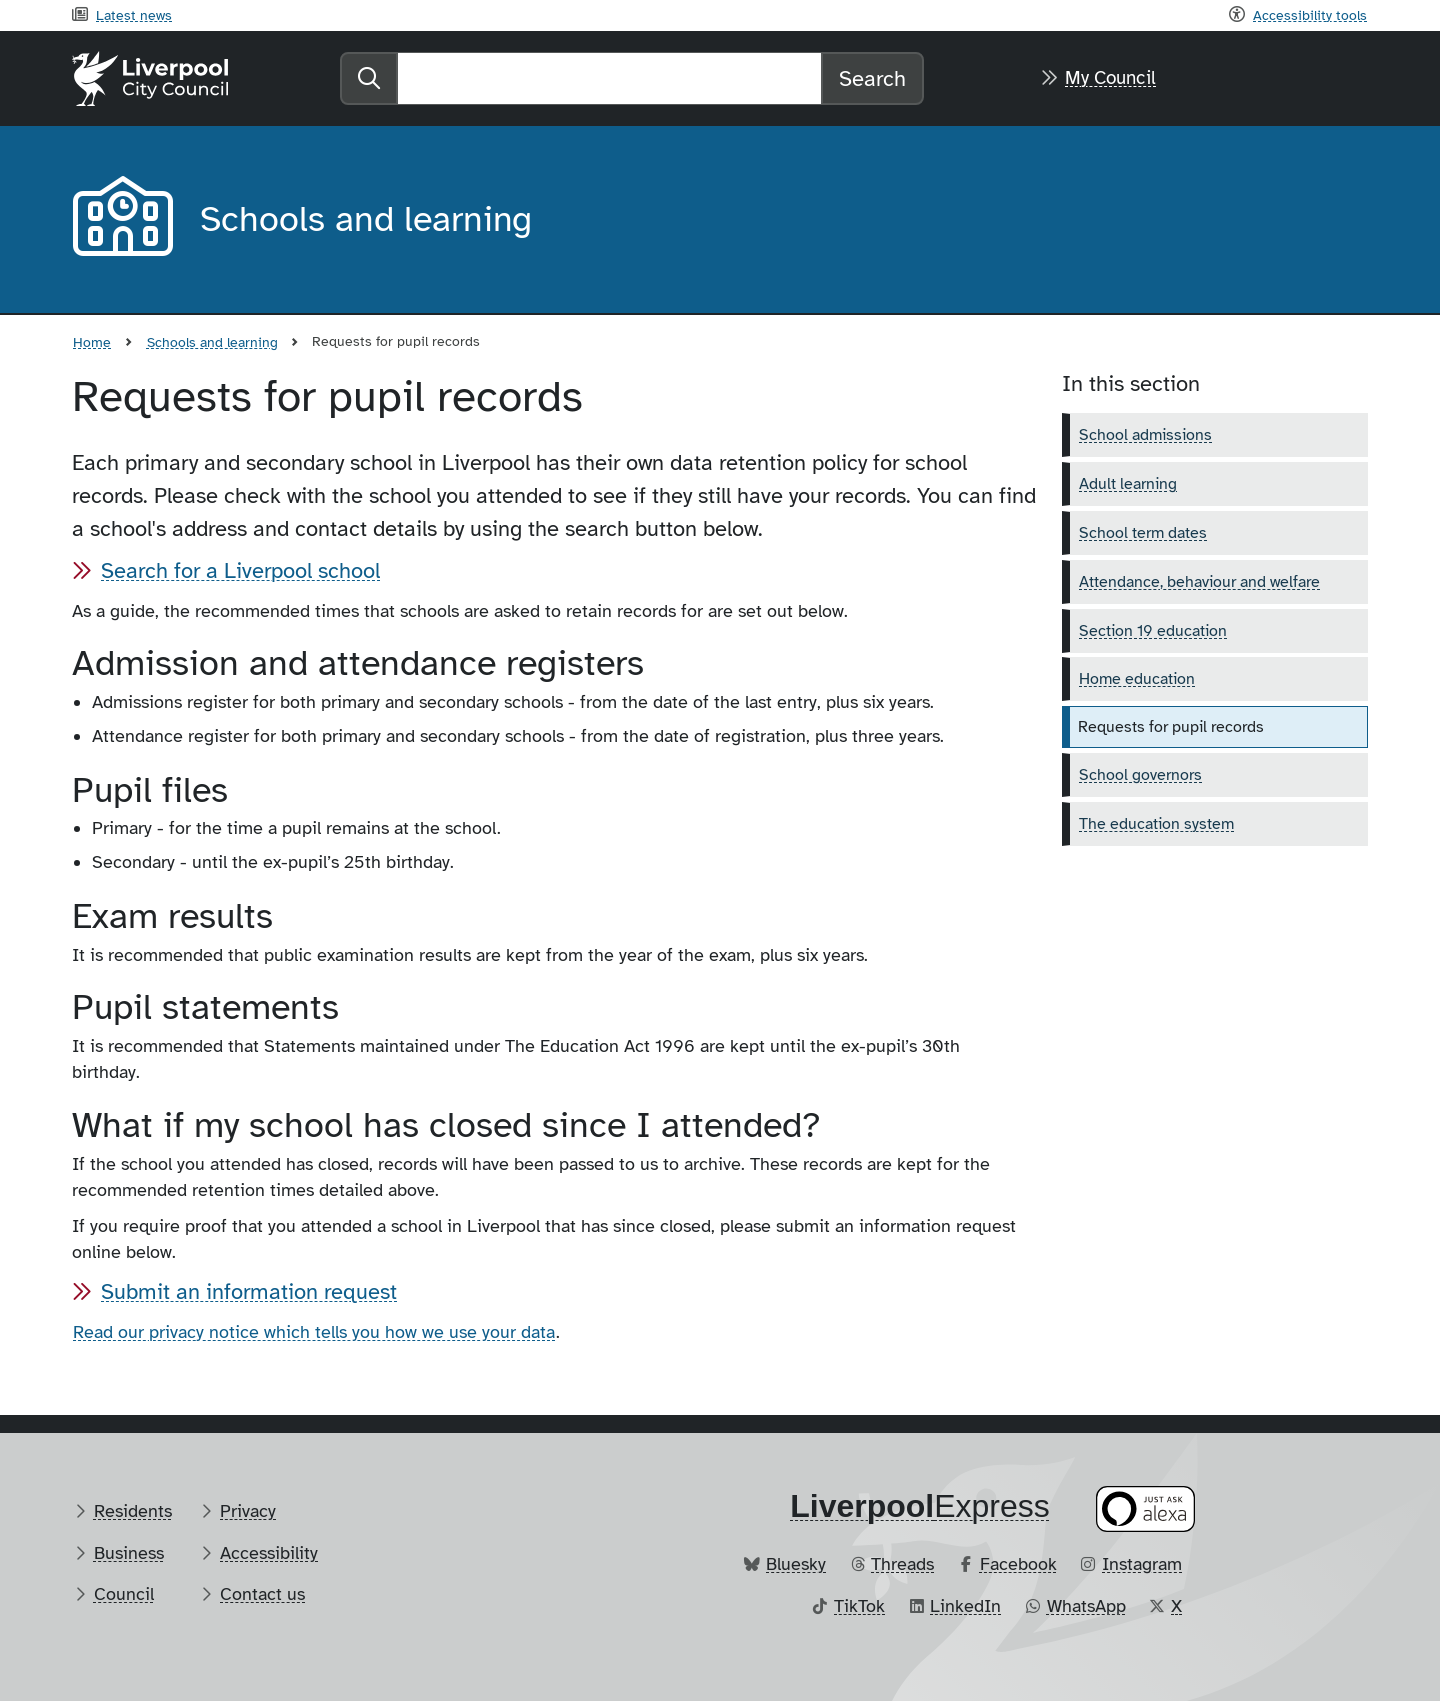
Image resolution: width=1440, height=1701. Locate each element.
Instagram (1142, 1564)
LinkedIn (965, 1606)
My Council (1110, 78)
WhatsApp (1086, 1606)
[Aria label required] (120, 220)
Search (872, 78)
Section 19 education (1153, 631)
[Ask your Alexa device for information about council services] (1146, 1509)
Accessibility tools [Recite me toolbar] (1310, 15)
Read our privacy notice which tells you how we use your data (314, 1332)
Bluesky (796, 1564)
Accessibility (269, 1553)
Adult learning (1128, 484)
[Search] (609, 78)
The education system (1156, 824)
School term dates (1143, 533)
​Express (920, 1506)
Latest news (134, 15)
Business (129, 1553)
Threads (902, 1564)
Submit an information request (249, 1291)
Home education (1137, 679)
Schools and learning (212, 342)
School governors (1140, 775)
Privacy (248, 1511)
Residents (133, 1511)
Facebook (1018, 1564)
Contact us (262, 1594)
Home (92, 342)
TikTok (859, 1606)
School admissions (1145, 435)
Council (124, 1594)
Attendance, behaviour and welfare (1199, 582)
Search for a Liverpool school (240, 570)
